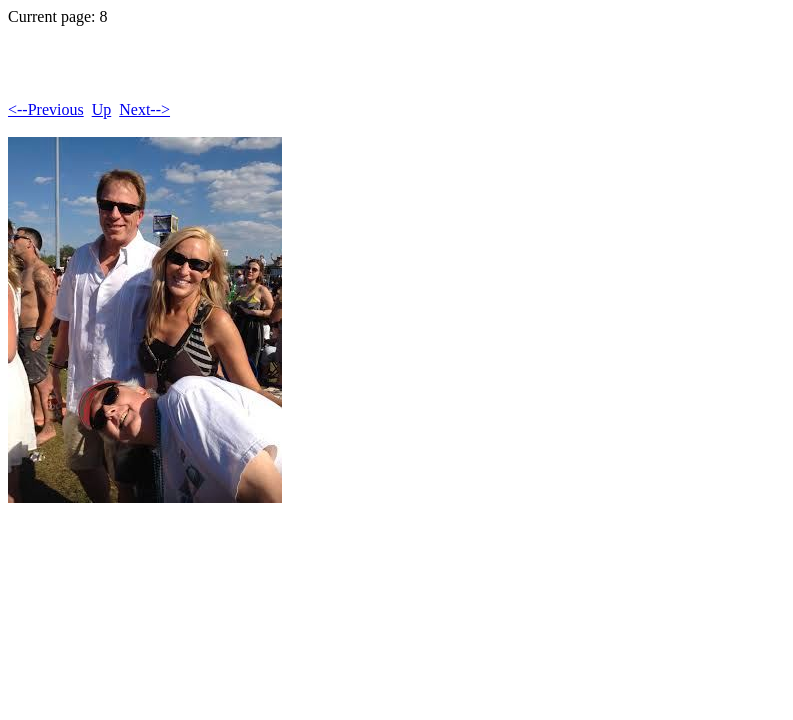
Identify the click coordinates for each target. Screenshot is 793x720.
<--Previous (46, 109)
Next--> (144, 109)
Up (102, 109)
